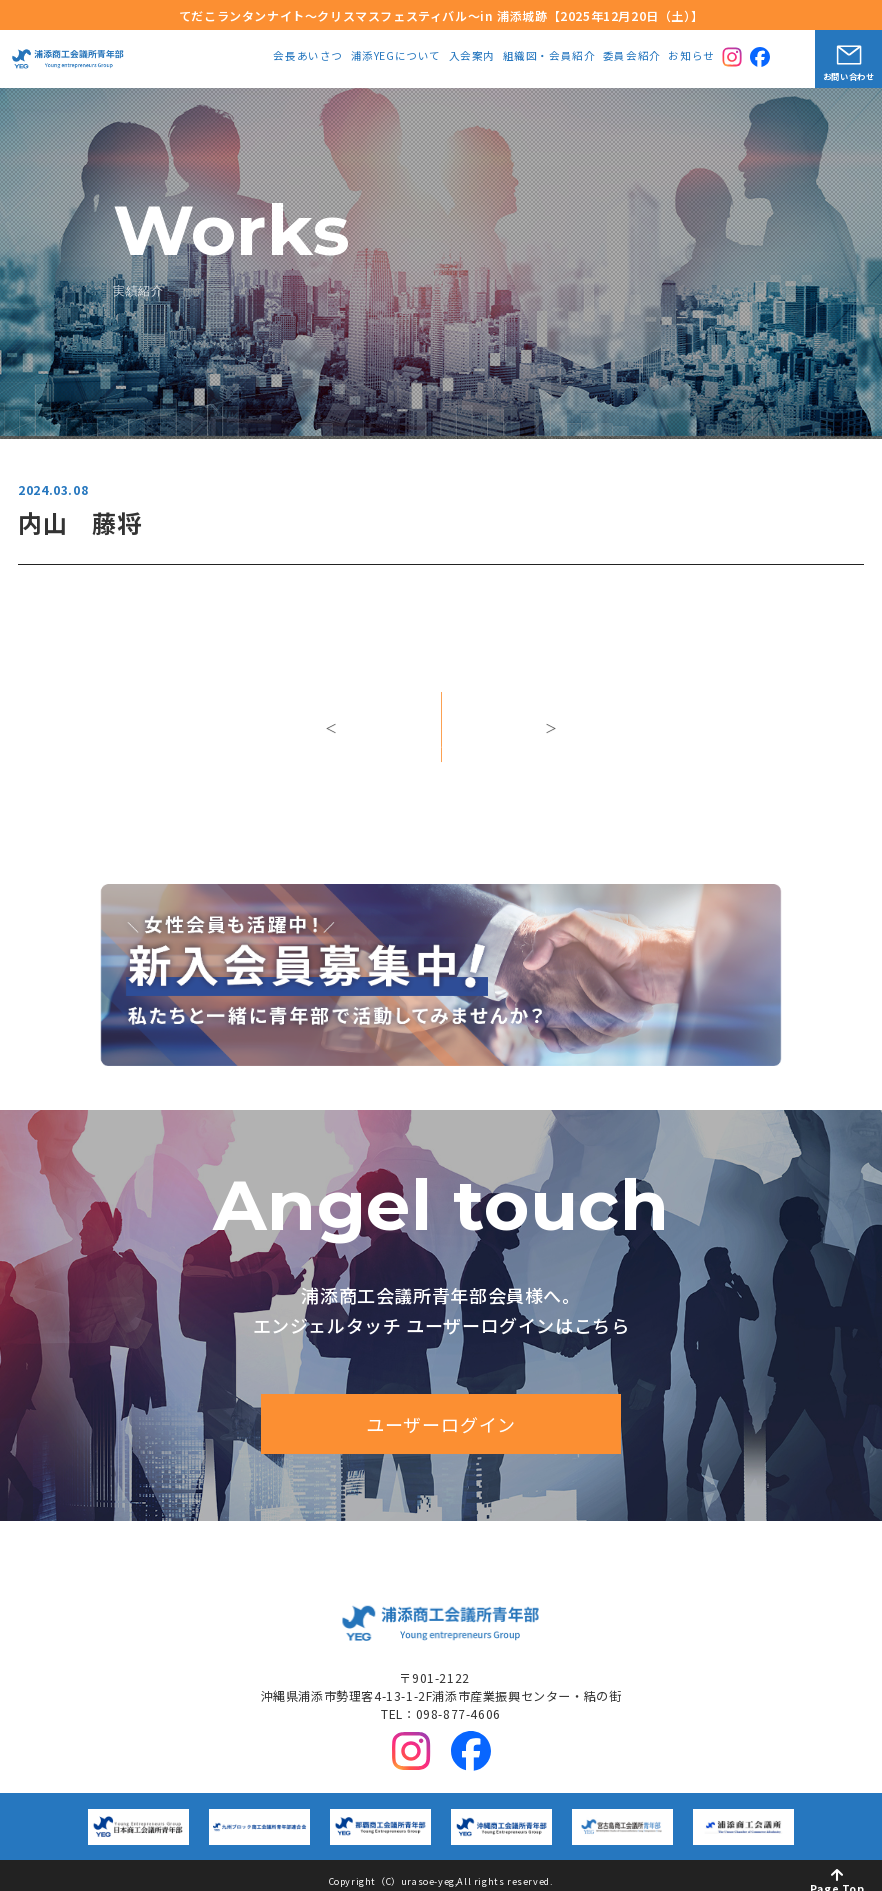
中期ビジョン (454, 1537)
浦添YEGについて (396, 57)
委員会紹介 (632, 57)
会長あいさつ (308, 57)
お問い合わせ (849, 76)
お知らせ (691, 57)
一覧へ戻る (441, 742)
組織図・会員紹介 (549, 57)
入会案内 (472, 57)
